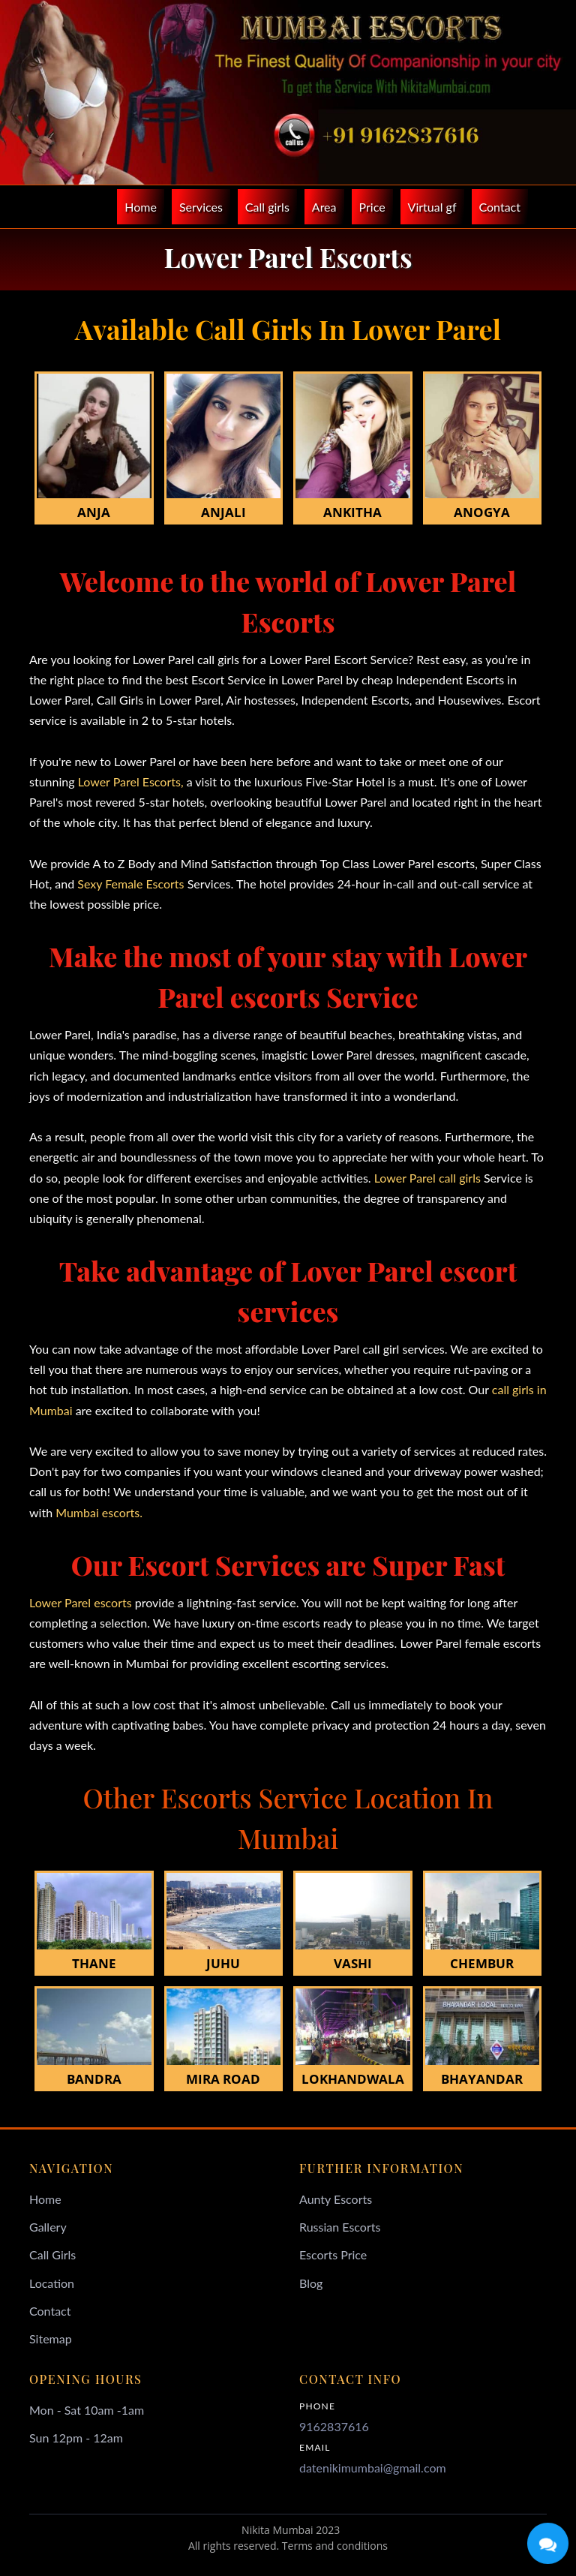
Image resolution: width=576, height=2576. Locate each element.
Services (201, 207)
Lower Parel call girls (426, 1178)
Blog (310, 2283)
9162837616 (334, 2426)
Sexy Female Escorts (130, 883)
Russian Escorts (339, 2227)
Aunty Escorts (335, 2199)
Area (324, 207)
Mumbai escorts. (97, 1512)
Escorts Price (333, 2254)
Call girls (267, 207)
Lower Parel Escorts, (129, 781)
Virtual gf (432, 207)
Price (372, 207)
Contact (499, 207)
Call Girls (52, 2254)
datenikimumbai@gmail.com (372, 2467)
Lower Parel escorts (80, 1602)
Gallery (48, 2227)
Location (51, 2283)
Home (140, 207)
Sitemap (50, 2338)
